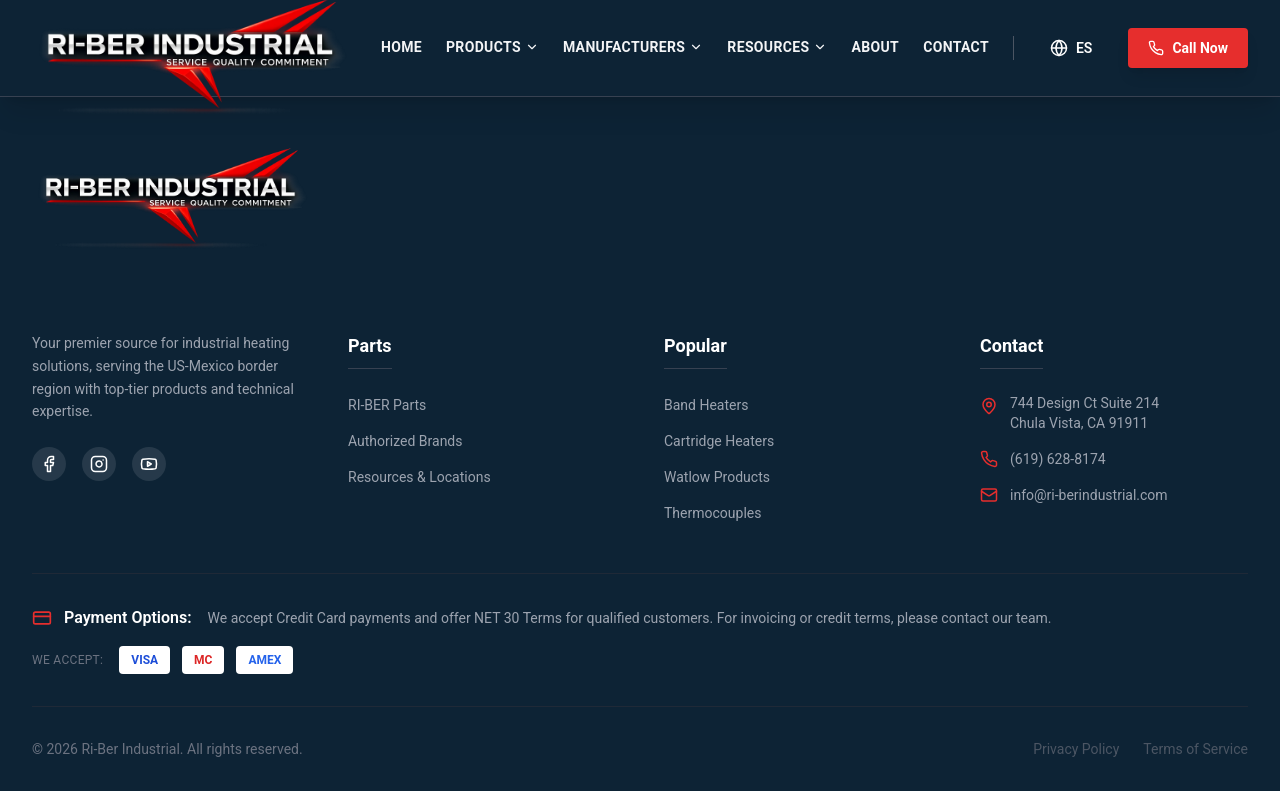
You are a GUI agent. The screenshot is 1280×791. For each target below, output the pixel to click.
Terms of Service (1195, 749)
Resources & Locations (419, 477)
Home (401, 47)
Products (492, 47)
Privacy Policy (1076, 749)
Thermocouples (712, 513)
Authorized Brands (405, 441)
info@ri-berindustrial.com (1089, 495)
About (875, 47)
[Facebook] (49, 464)
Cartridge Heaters (719, 441)
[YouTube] (149, 464)
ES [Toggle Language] (1071, 48)
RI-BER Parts (387, 405)
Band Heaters (706, 405)
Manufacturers (633, 47)
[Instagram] (99, 464)
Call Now (1188, 48)
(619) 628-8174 (1058, 459)
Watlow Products (717, 477)
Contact (956, 47)
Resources (777, 47)
